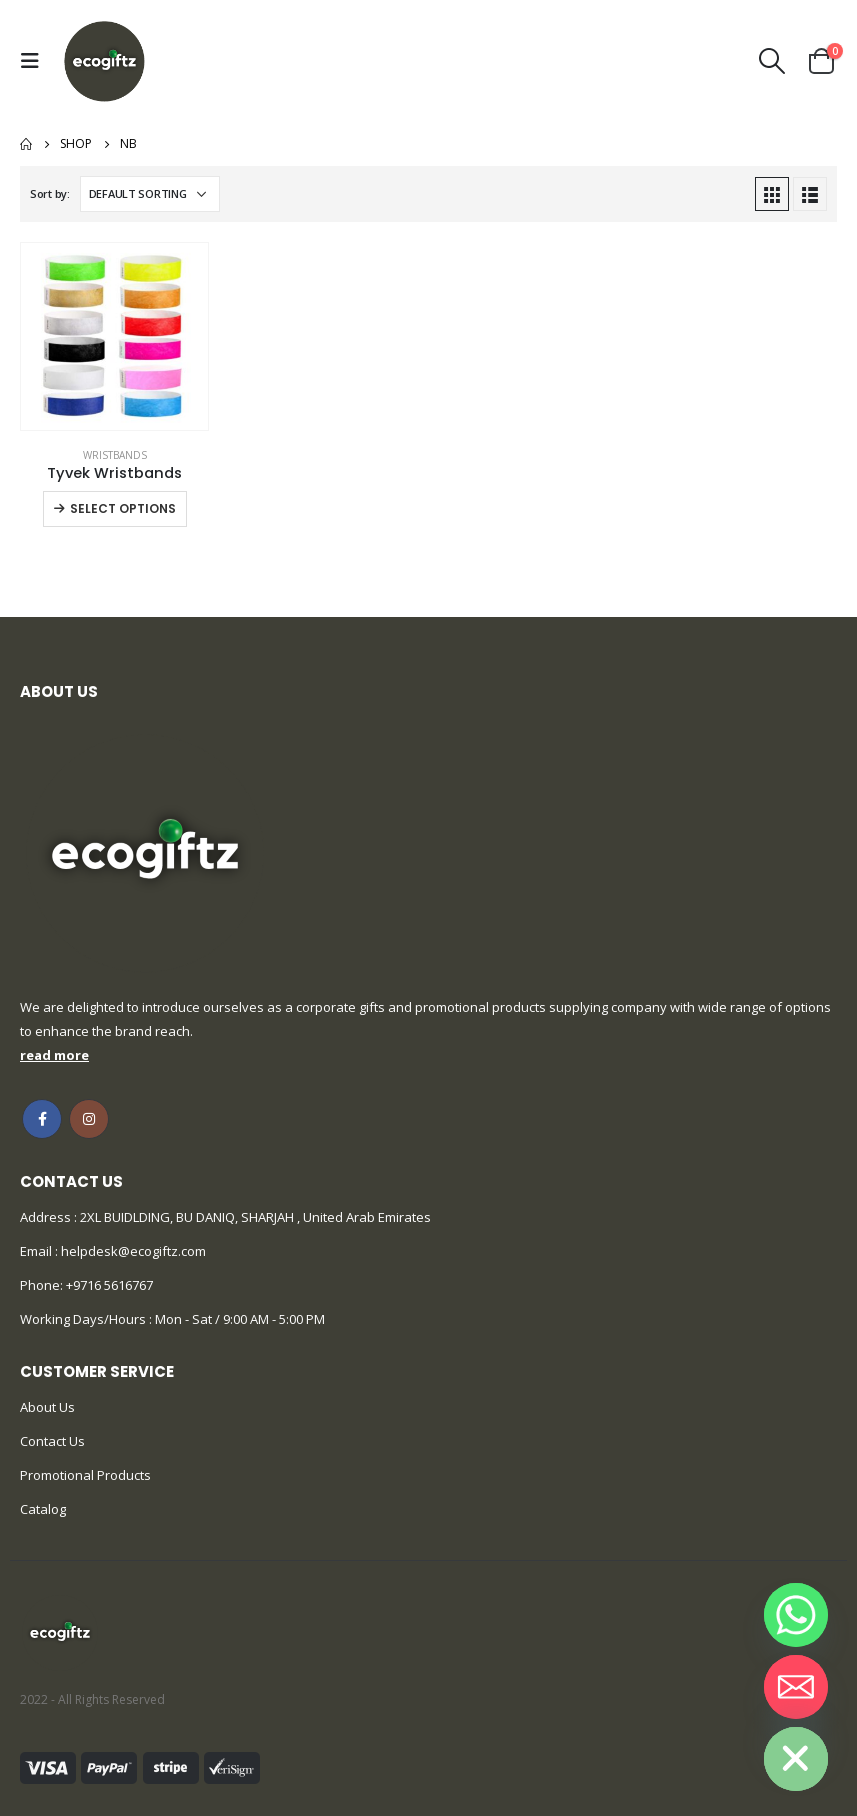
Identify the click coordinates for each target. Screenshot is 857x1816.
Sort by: (50, 193)
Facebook (42, 1119)
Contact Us (52, 1441)
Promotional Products (85, 1475)
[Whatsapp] (796, 1615)
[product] (114, 336)
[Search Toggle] (772, 61)
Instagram (89, 1119)
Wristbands (115, 455)
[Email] (796, 1687)
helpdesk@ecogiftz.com (132, 1251)
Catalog (43, 1509)
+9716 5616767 (109, 1285)
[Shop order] (150, 194)
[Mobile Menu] (35, 61)
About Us (47, 1407)
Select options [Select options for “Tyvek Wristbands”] (123, 508)
